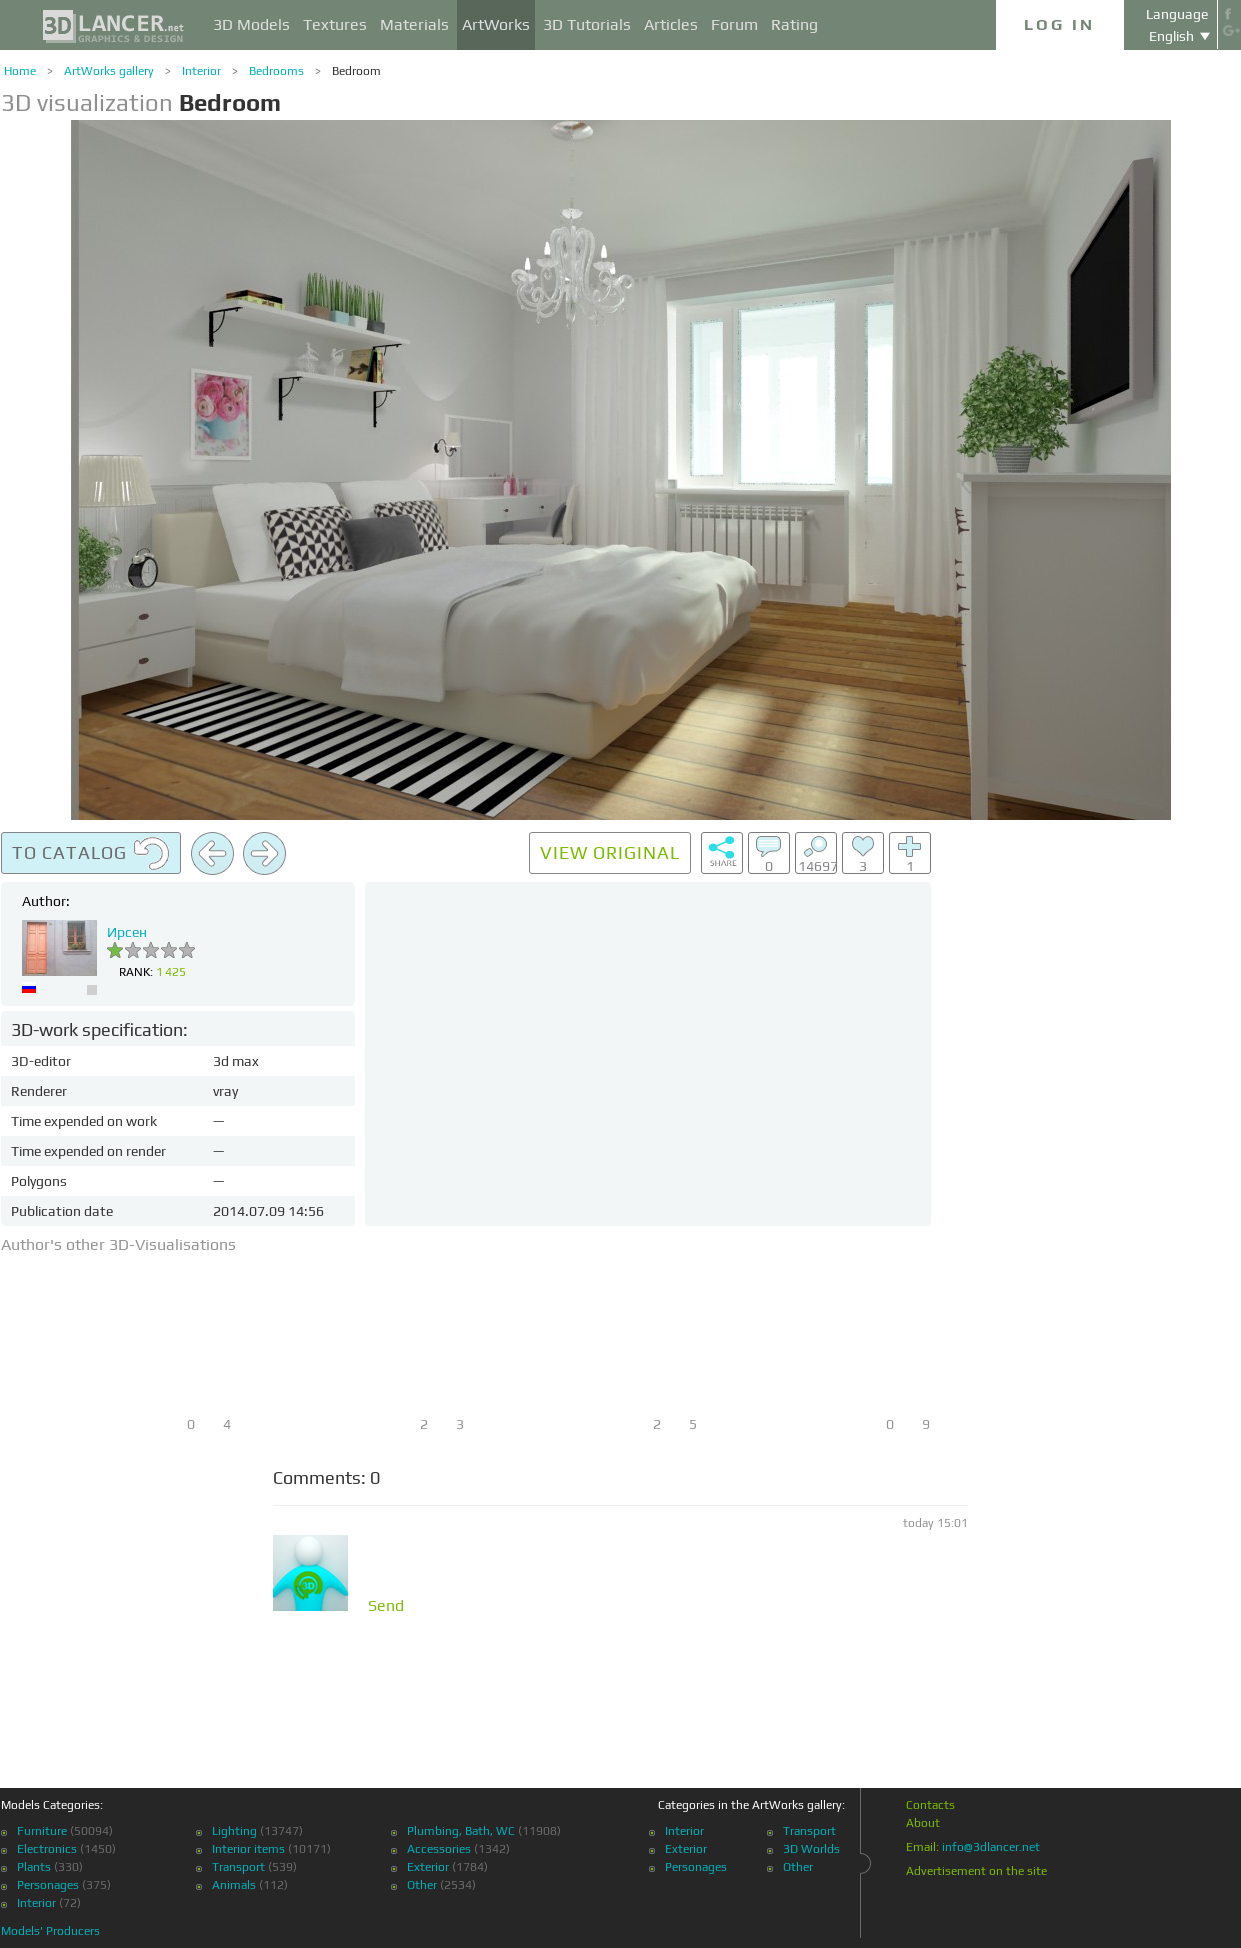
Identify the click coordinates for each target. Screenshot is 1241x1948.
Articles (671, 24)
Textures (335, 24)
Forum (734, 24)
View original (610, 852)
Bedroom (356, 71)
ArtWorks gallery (109, 71)
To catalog (91, 854)
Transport (238, 1867)
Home (20, 71)
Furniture (42, 1831)
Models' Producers (50, 1931)
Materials (414, 24)
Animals (234, 1885)
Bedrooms (276, 71)
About (923, 1823)
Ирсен (127, 932)
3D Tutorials (587, 24)
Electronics (47, 1849)
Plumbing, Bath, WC (461, 1831)
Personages (48, 1885)
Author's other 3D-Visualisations (118, 1244)
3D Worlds (811, 1849)
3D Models (251, 24)
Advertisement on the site (976, 1871)
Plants (34, 1867)
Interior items (248, 1849)
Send (386, 1606)
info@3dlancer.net (991, 1847)
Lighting (234, 1831)
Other (422, 1885)
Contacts (930, 1805)
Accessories (439, 1849)
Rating (794, 24)
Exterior (428, 1867)
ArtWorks (496, 24)
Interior (201, 71)
